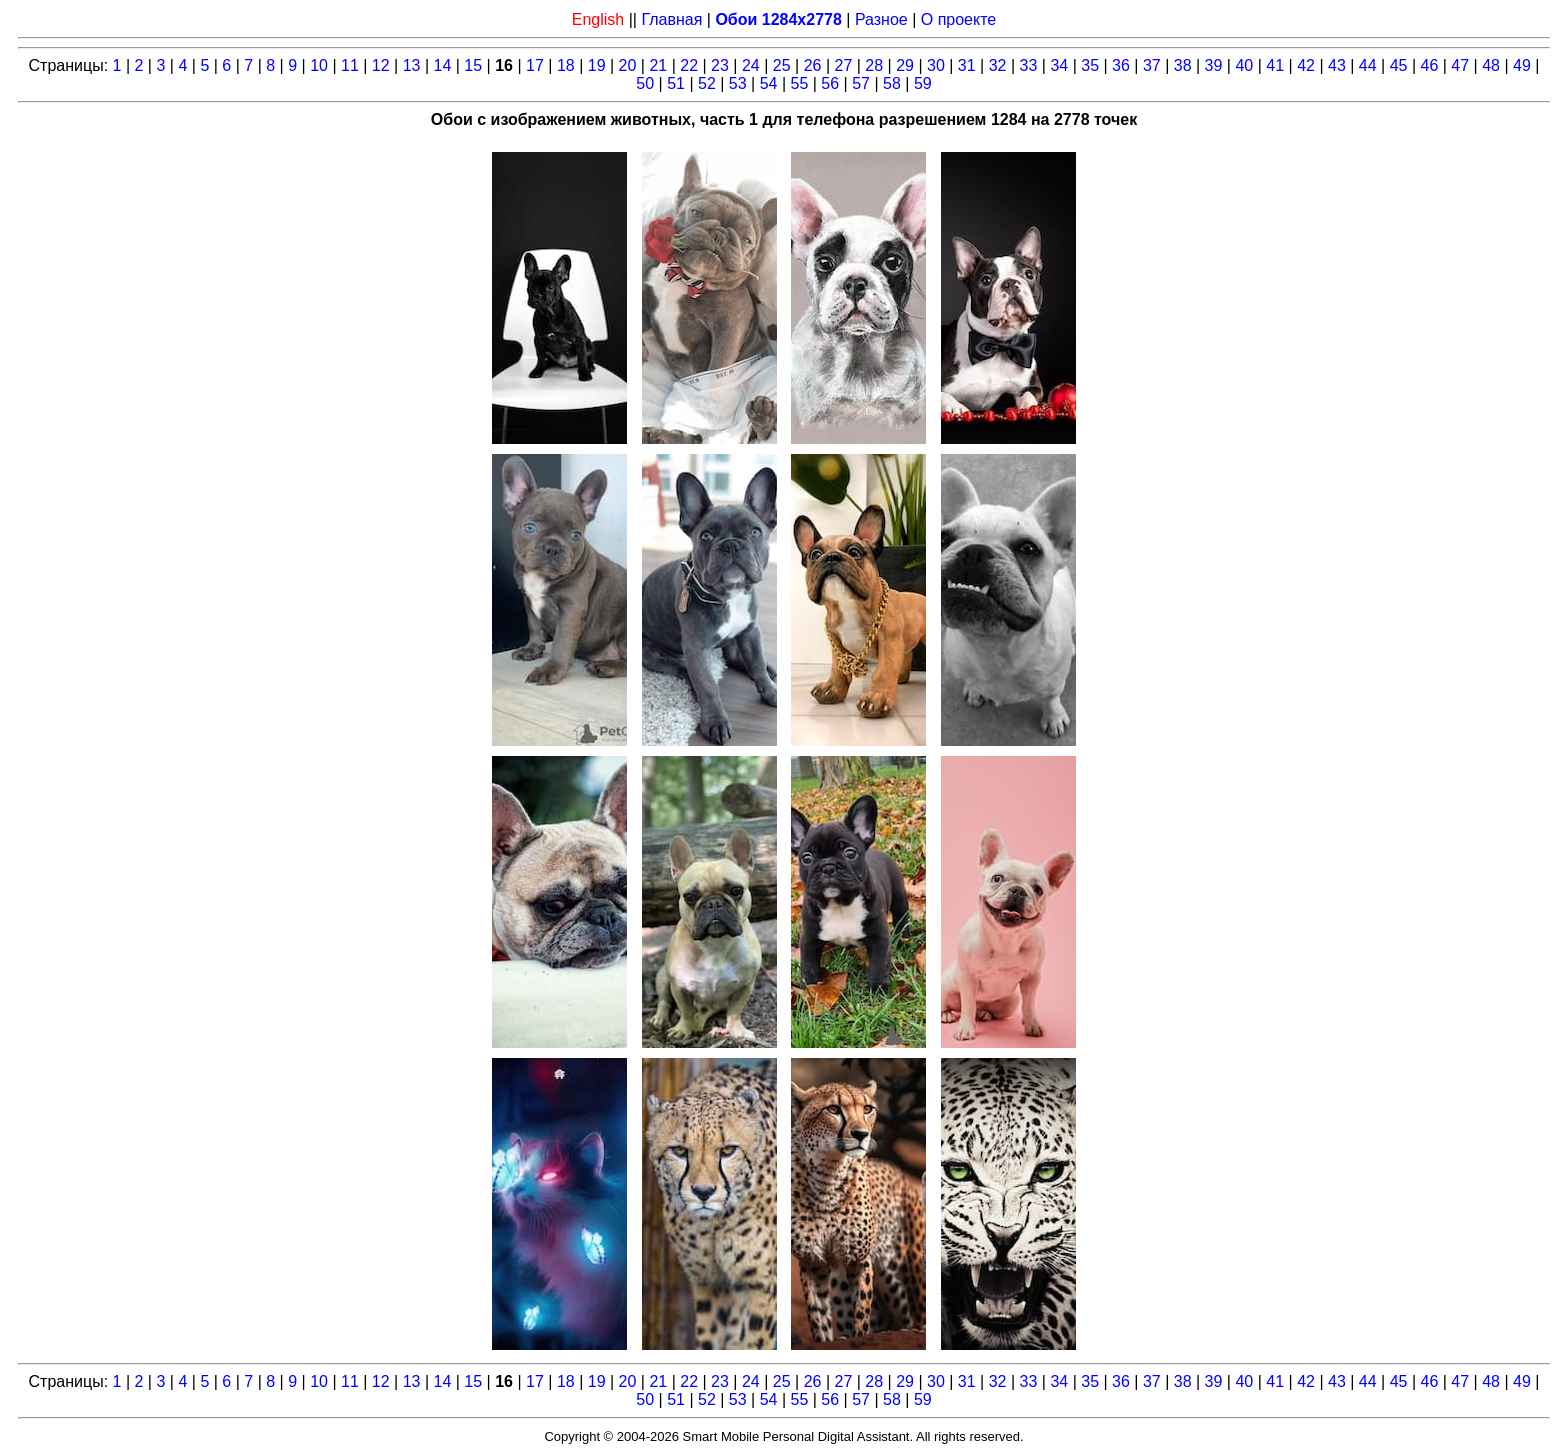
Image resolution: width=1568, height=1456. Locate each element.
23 (720, 65)
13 (412, 65)
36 (1121, 65)
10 (319, 65)
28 (874, 65)
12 (381, 65)
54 (769, 83)
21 (658, 65)
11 (350, 65)
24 (751, 65)
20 (628, 65)
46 (1430, 65)
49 (1522, 65)
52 (707, 83)
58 (892, 83)
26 (813, 65)
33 (1029, 65)
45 (1399, 65)
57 (861, 83)
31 (967, 65)
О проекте (958, 19)
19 (597, 65)
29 (905, 65)
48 (1491, 65)
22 (689, 65)
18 (566, 65)
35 (1090, 65)
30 (936, 65)
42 (1306, 65)
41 (1275, 65)
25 (782, 65)
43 (1337, 65)
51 (676, 83)
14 (443, 65)
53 (738, 83)
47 (1460, 65)
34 (1059, 65)
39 (1214, 65)
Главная (671, 19)
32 (998, 65)
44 (1368, 65)
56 (830, 83)
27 (843, 65)
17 (535, 65)
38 (1183, 65)
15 (473, 65)
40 (1244, 65)
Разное (881, 19)
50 (645, 83)
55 (800, 83)
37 (1152, 65)
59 (923, 83)
